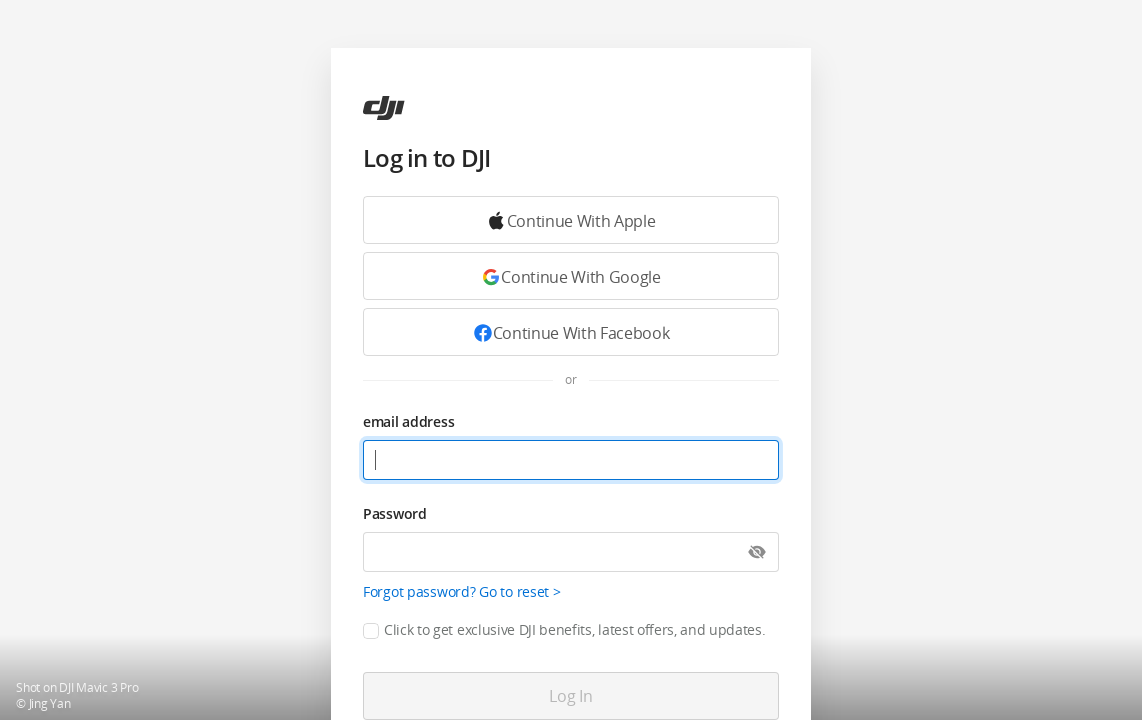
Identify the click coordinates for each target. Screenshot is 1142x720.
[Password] (571, 552)
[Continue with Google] (571, 220)
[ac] (384, 108)
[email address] (571, 460)
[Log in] (571, 696)
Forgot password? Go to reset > (462, 591)
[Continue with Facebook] (571, 332)
